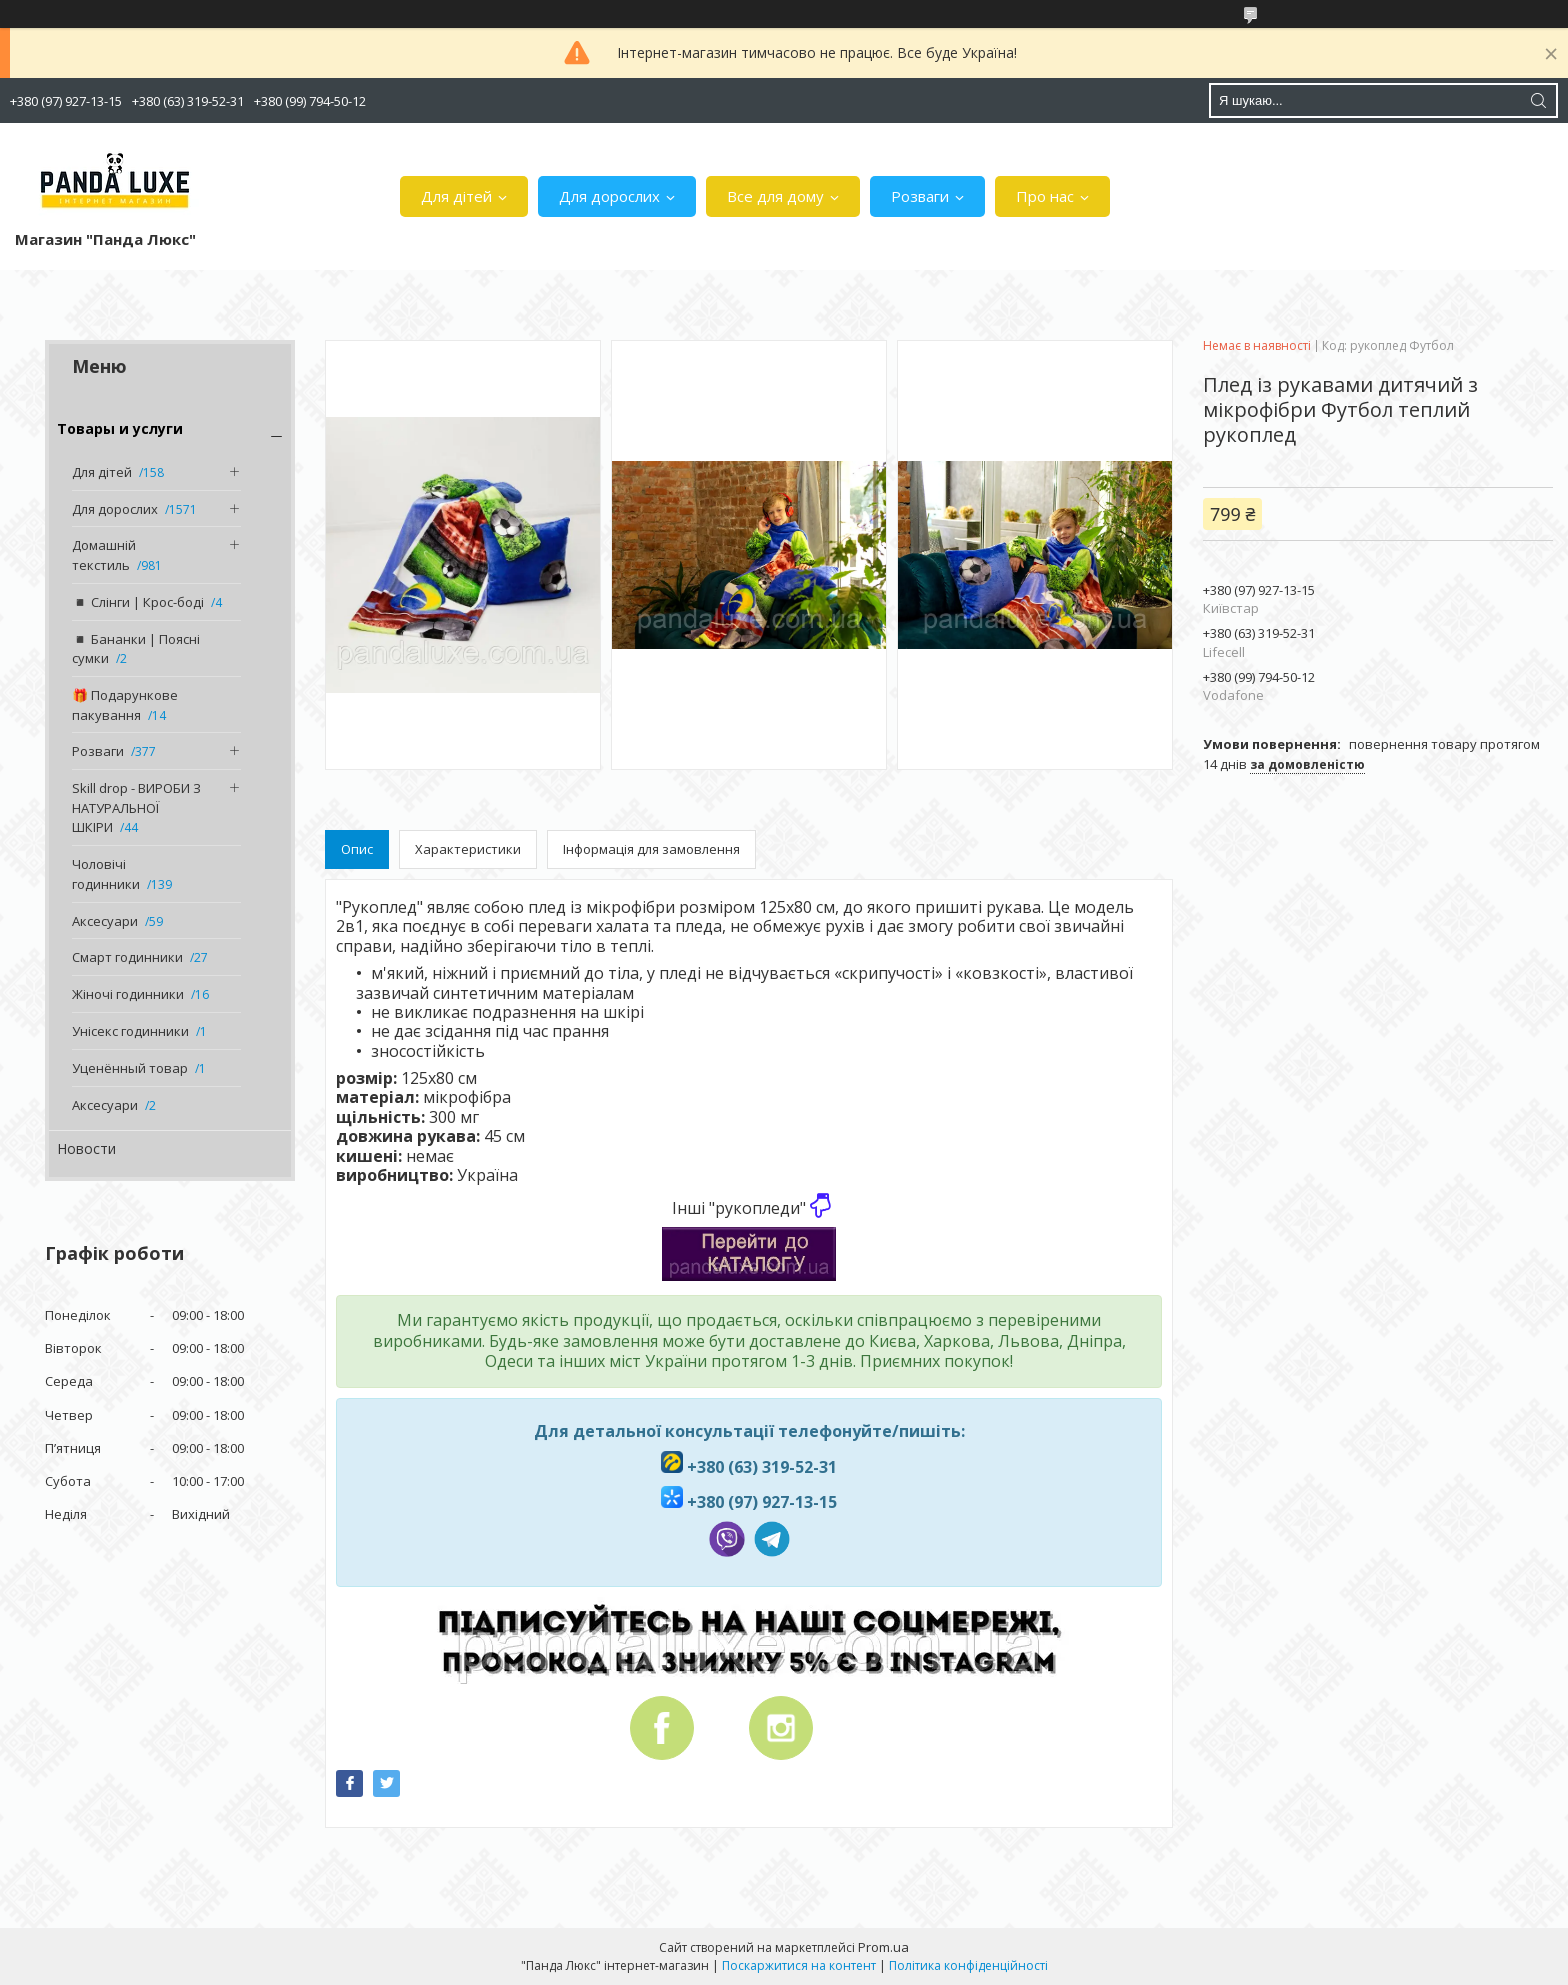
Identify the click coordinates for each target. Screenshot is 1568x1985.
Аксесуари (105, 921)
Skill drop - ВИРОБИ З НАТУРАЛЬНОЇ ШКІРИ (136, 807)
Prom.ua (883, 1947)
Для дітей (456, 196)
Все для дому (775, 196)
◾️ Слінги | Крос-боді (138, 602)
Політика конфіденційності (968, 1965)
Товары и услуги (120, 428)
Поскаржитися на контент (799, 1965)
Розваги (920, 196)
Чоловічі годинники (106, 874)
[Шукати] (1538, 100)
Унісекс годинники (130, 1031)
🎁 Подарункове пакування (125, 705)
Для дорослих (609, 196)
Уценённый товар (130, 1068)
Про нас (1045, 196)
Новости (86, 1148)
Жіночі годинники (128, 994)
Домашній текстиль (104, 555)
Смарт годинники (127, 957)
